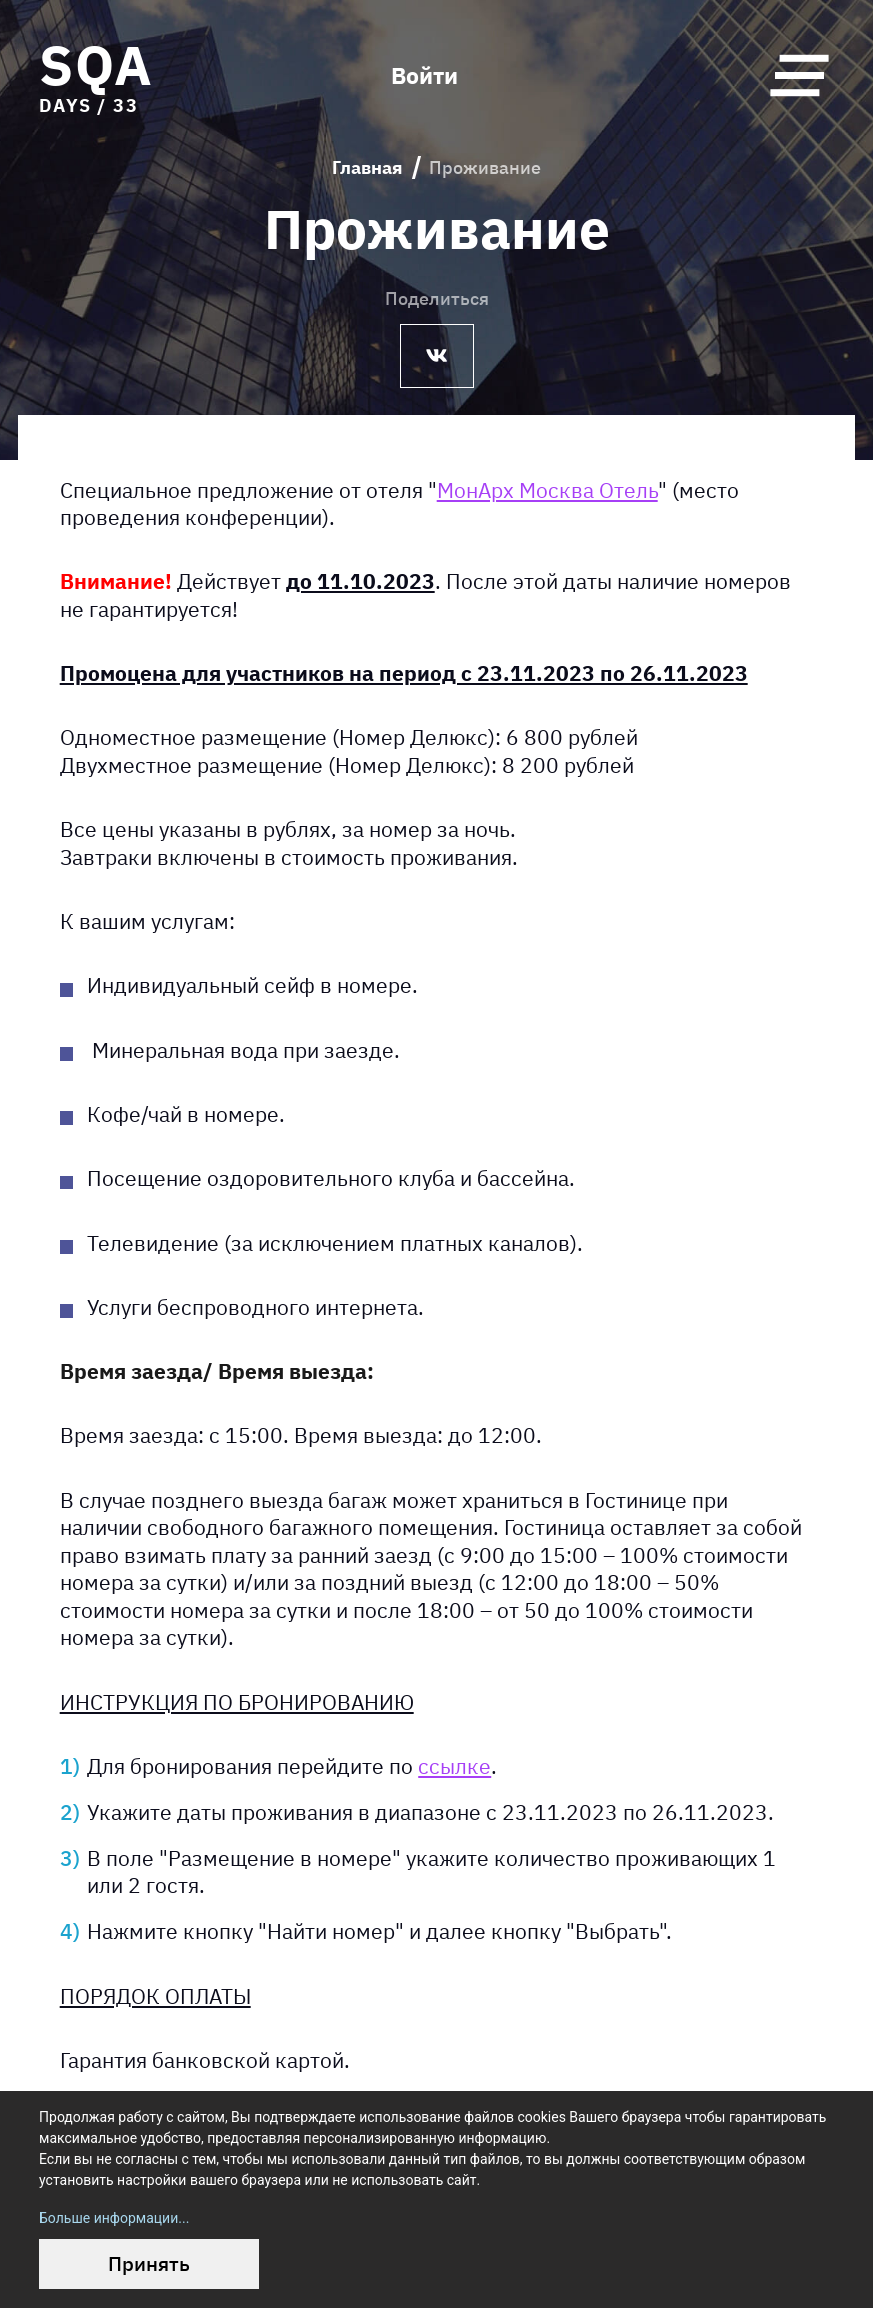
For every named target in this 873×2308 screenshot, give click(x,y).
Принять (149, 2263)
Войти (424, 75)
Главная (367, 167)
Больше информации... (114, 2218)
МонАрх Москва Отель (547, 489)
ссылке (454, 1766)
